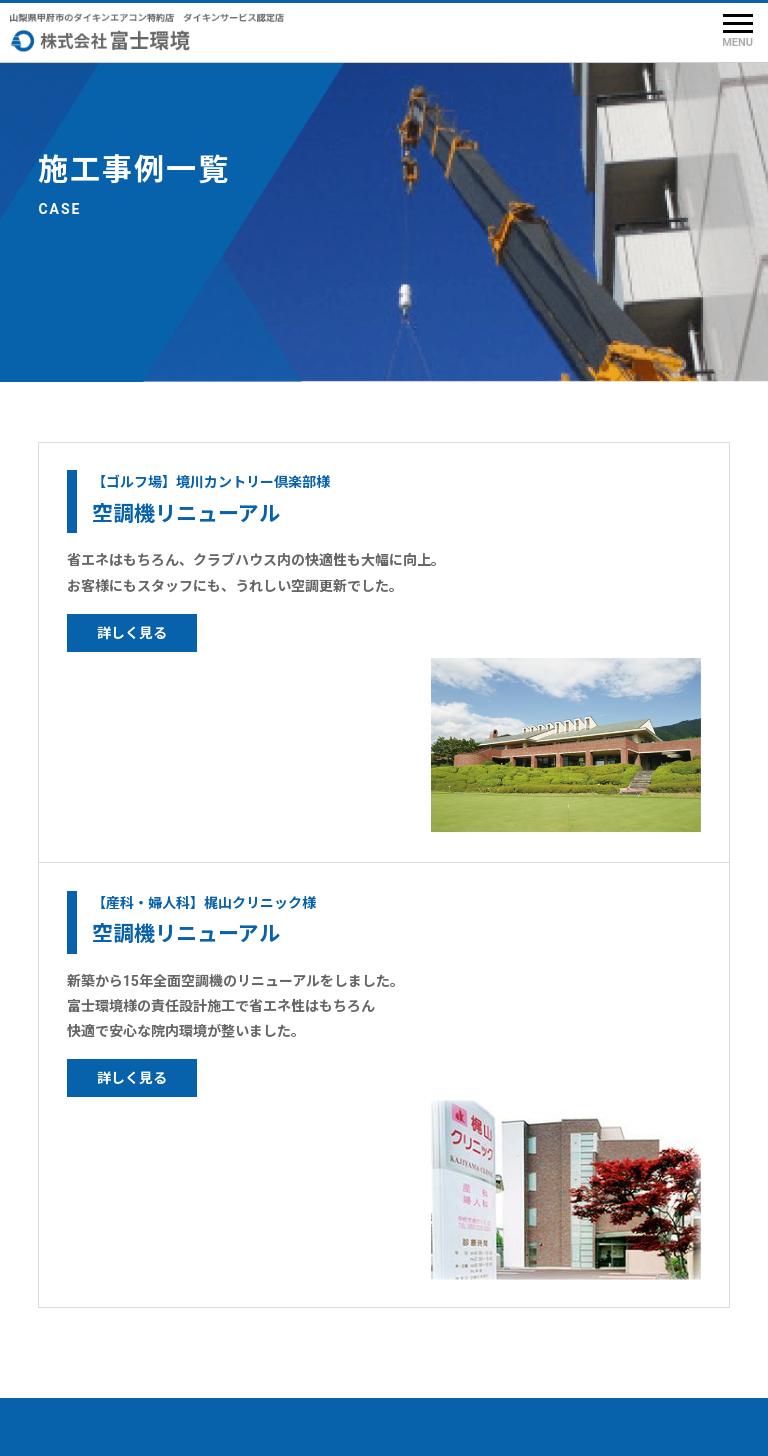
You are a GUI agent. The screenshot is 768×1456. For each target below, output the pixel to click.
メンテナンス (99, 1281)
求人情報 (240, 1244)
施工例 (76, 1318)
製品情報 (84, 1244)
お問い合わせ (255, 1281)
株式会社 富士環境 (412, 1425)
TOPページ (91, 1207)
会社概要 (240, 1207)
